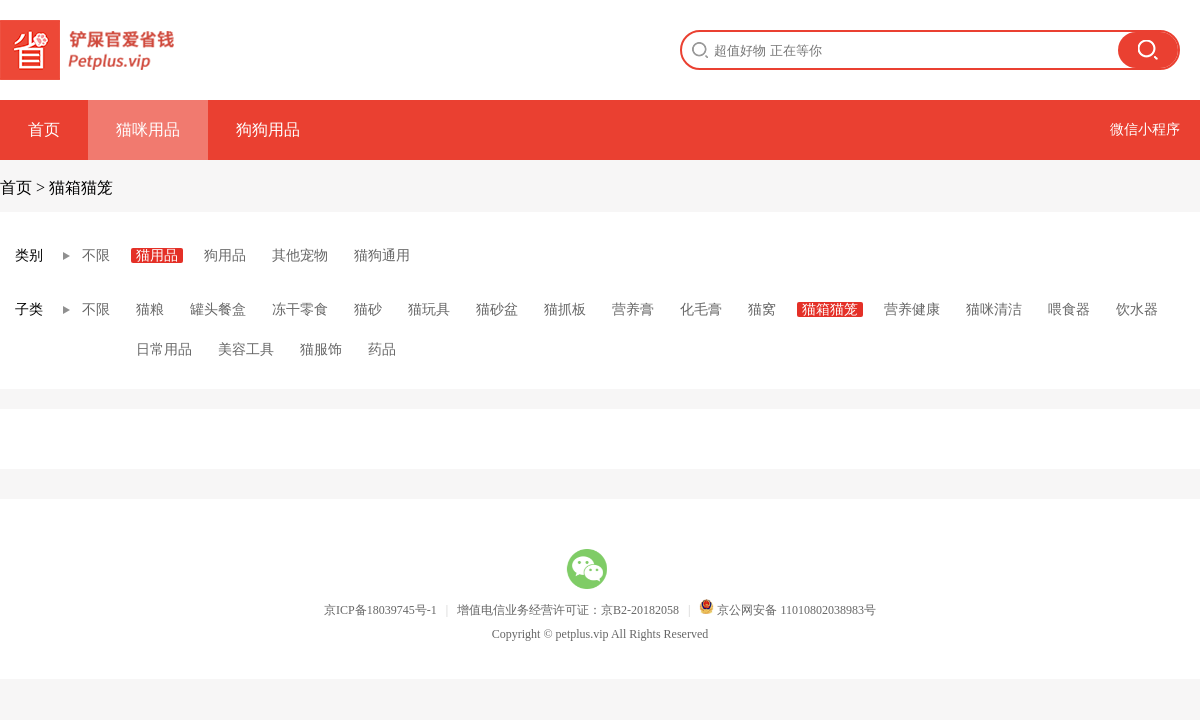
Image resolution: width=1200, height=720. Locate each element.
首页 (44, 129)
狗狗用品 (268, 129)
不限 (96, 255)
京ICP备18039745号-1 (380, 610)
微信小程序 (1145, 129)
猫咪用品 (148, 129)
